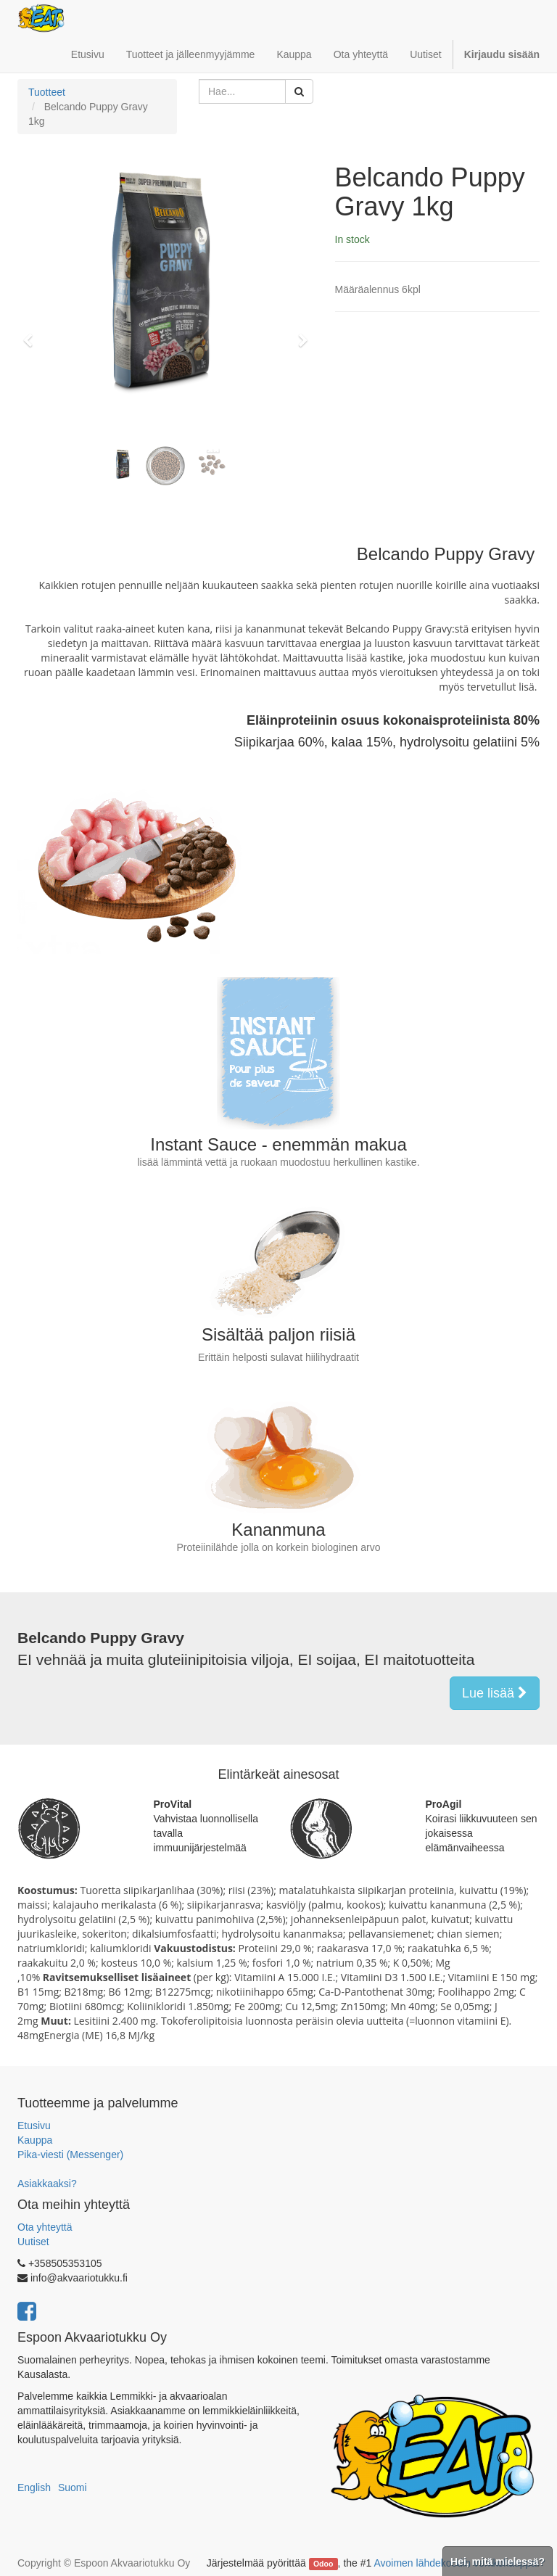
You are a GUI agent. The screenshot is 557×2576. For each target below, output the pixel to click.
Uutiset (33, 2241)
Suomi (72, 2487)
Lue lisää (494, 1693)
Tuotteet (46, 92)
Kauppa (34, 2140)
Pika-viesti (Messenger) (70, 2154)
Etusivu (34, 2125)
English (34, 2487)
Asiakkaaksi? (47, 2183)
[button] (32, 334)
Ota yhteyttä (44, 2227)
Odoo (323, 2563)
